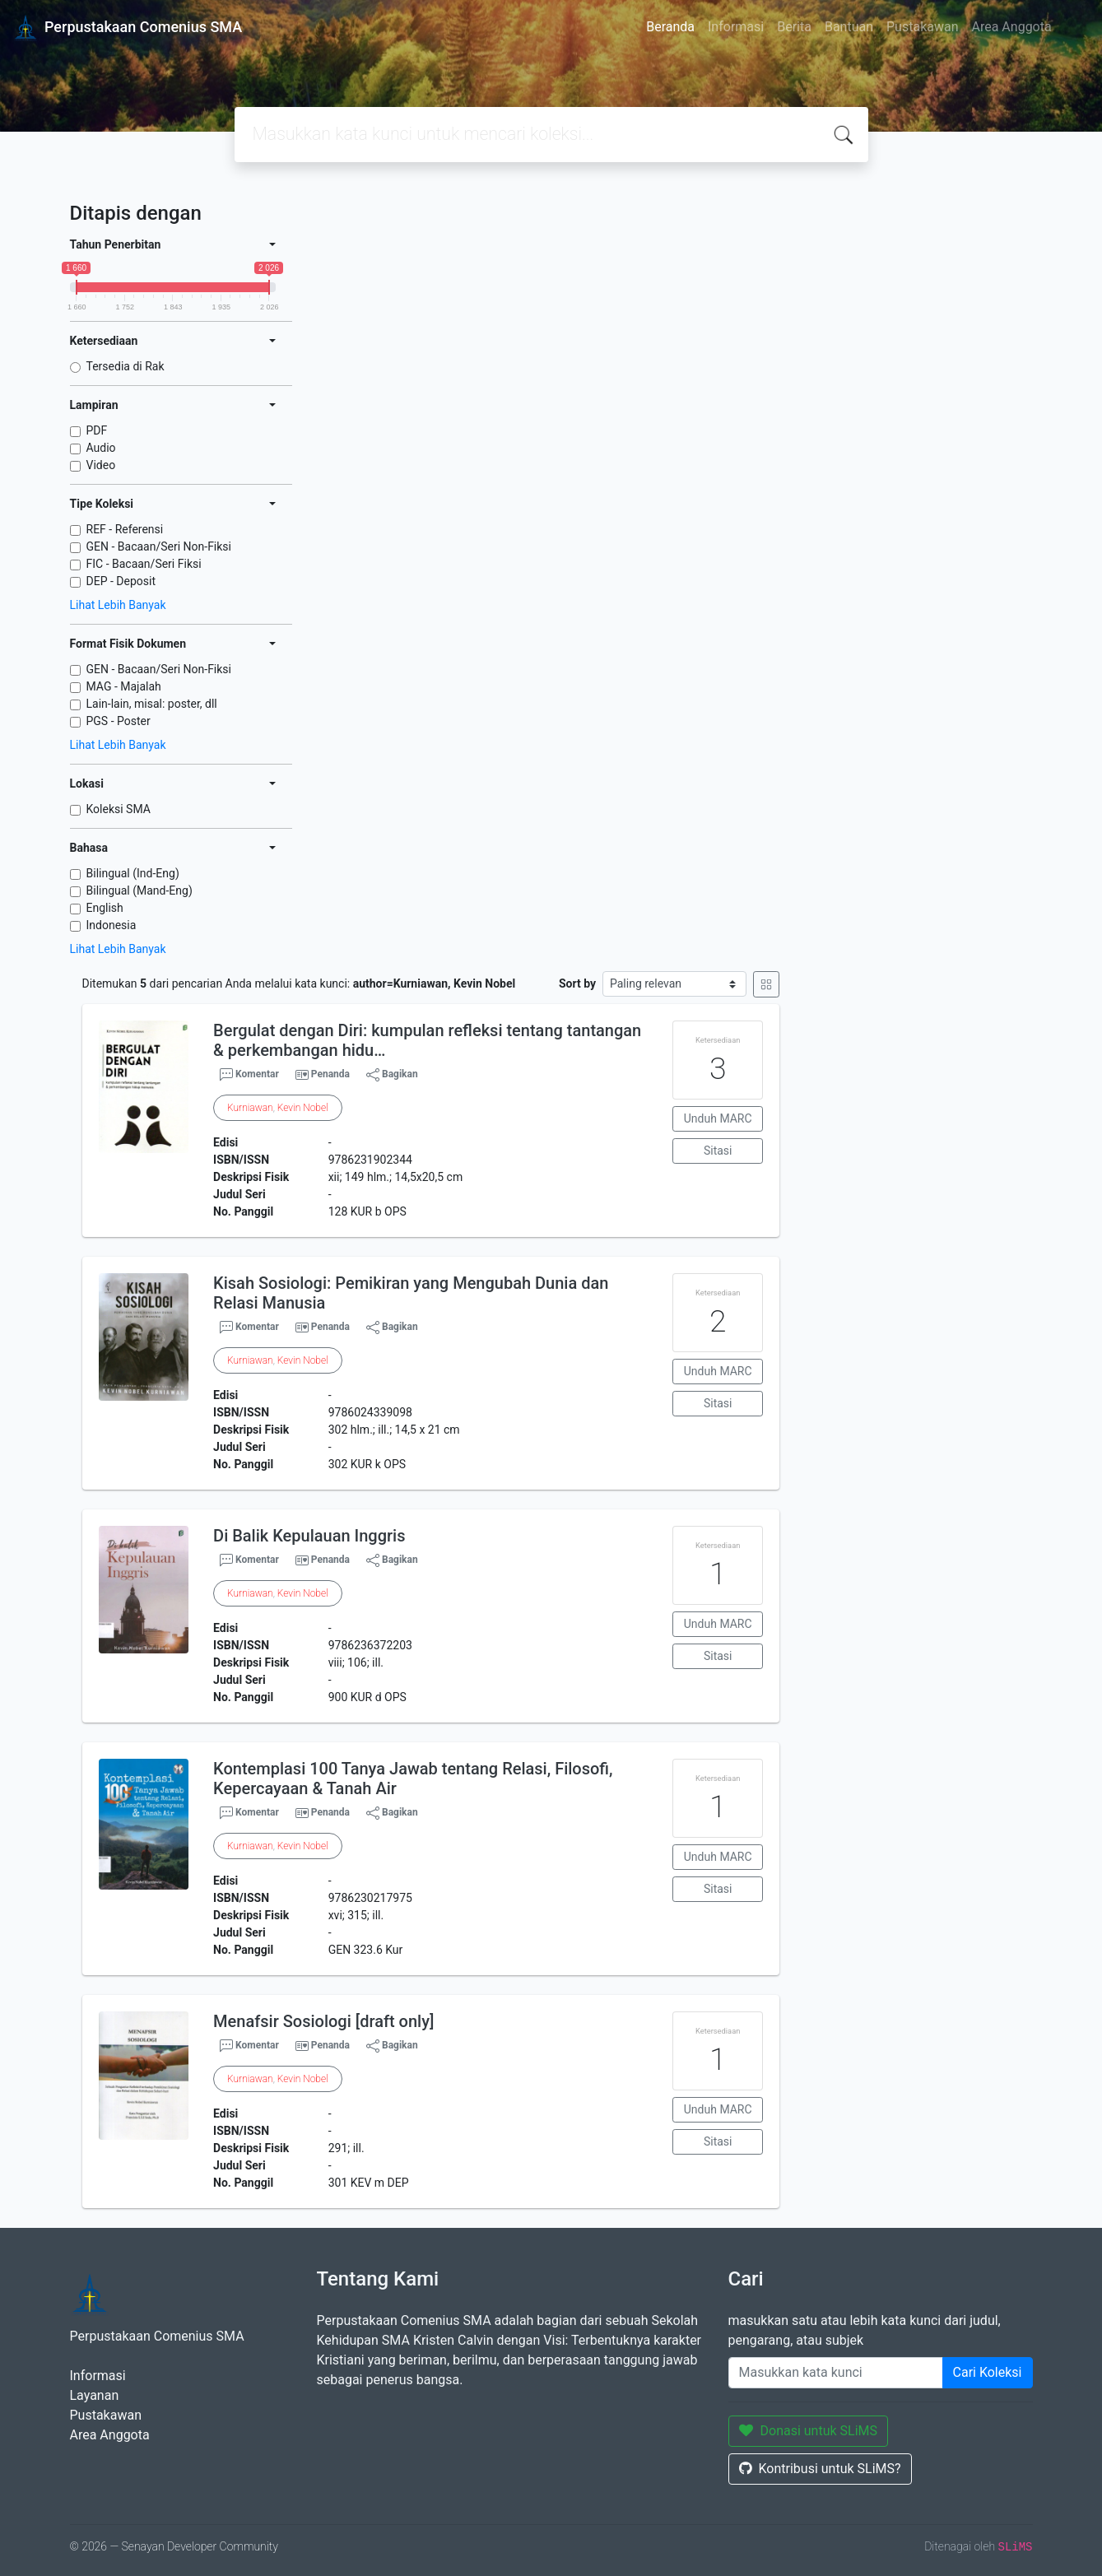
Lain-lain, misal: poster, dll (151, 703)
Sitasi (718, 1150)
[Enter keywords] (835, 2372)
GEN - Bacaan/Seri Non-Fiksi (159, 546)
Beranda (670, 27)
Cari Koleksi (987, 2372)
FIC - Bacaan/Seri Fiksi (144, 563)
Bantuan (849, 27)
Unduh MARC (718, 1118)
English (104, 907)
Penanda (330, 1074)
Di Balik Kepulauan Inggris (309, 1536)
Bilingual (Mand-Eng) (139, 890)
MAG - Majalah (123, 686)
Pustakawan (922, 27)
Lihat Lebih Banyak (118, 604)
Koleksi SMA (118, 809)
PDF (97, 430)
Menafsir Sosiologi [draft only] (323, 2021)
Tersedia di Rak (125, 366)
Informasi (736, 27)
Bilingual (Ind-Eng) (132, 873)
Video (101, 465)
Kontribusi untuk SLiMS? (820, 2468)
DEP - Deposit (121, 581)
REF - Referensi (125, 529)
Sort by (577, 983)
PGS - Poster (118, 721)
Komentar (249, 1074)
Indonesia (111, 925)
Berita (794, 27)
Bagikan (392, 1074)
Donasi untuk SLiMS (808, 2431)
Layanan (94, 2395)
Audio (101, 447)
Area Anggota (1012, 27)
